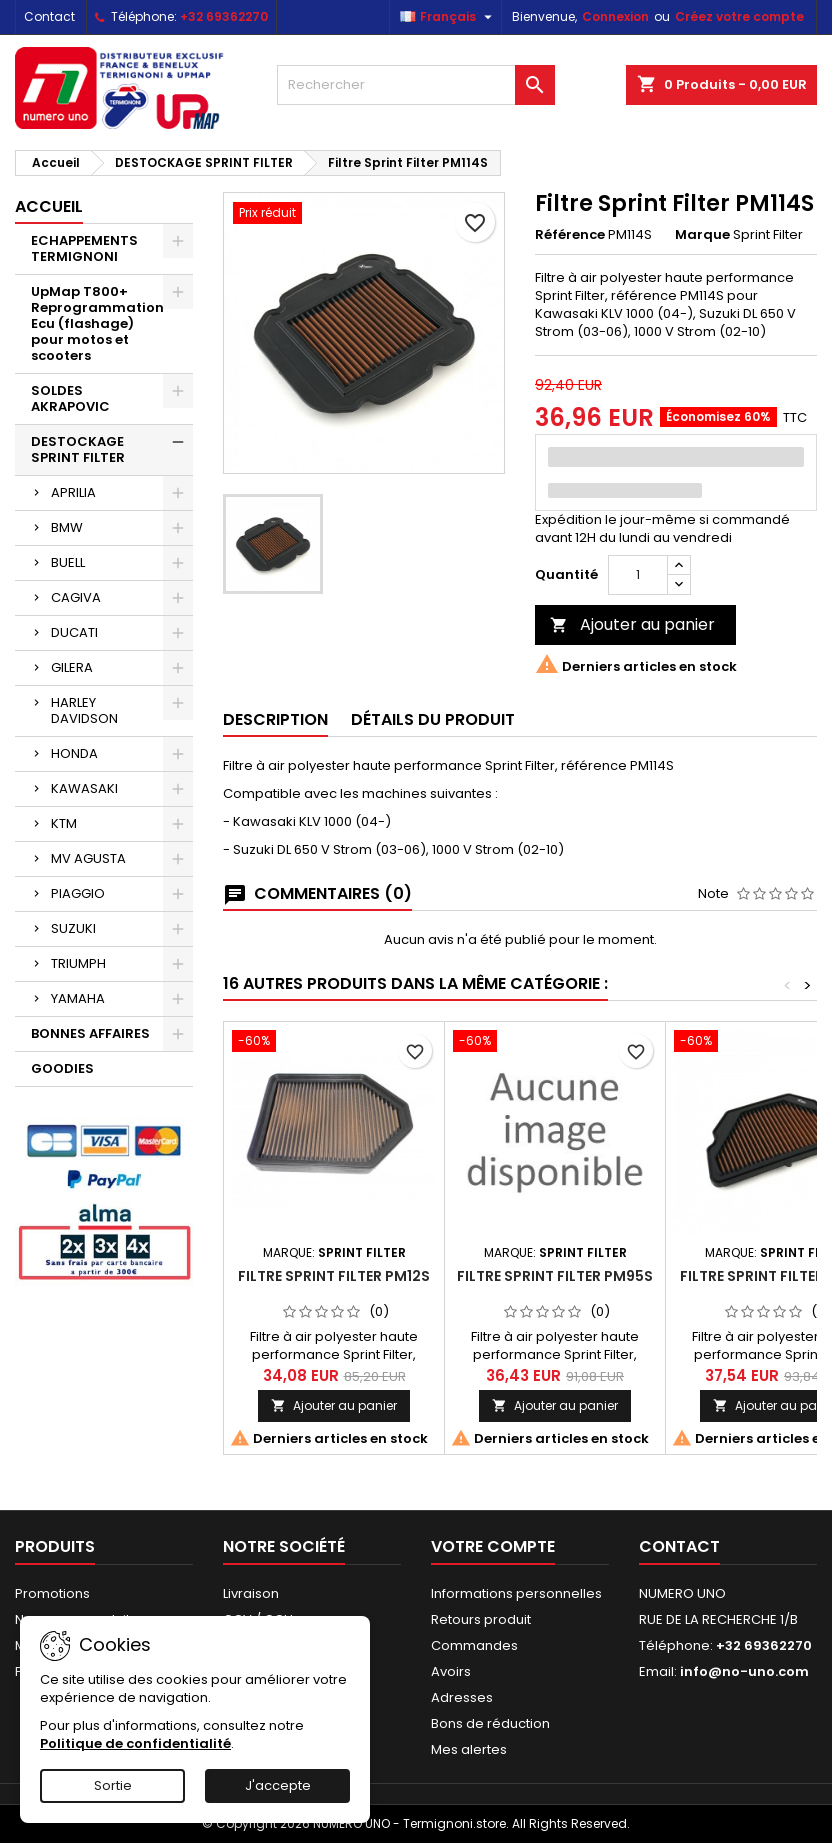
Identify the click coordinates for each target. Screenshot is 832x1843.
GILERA (72, 667)
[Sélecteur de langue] (448, 17)
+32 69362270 (224, 16)
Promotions (52, 1593)
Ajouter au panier (632, 624)
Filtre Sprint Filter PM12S (334, 1276)
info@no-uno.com (744, 1671)
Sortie (113, 1785)
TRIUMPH (78, 963)
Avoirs (451, 1671)
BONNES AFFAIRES (90, 1033)
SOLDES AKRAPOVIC (70, 398)
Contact (49, 16)
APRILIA (73, 492)
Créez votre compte (739, 16)
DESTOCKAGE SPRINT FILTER (78, 449)
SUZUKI (73, 928)
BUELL (68, 562)
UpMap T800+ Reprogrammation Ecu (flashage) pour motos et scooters (97, 323)
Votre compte (493, 1546)
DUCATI (74, 632)
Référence (570, 235)
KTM (64, 823)
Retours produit (481, 1619)
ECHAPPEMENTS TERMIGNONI (84, 248)
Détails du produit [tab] (433, 719)
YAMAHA (78, 998)
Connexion (615, 16)
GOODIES (62, 1068)
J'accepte (278, 1785)
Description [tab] (275, 719)
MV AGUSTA (88, 858)
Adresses (462, 1697)
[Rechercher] (415, 85)
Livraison (251, 1593)
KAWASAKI (84, 788)
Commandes (474, 1645)
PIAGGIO (78, 893)
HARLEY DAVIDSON (84, 710)
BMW (67, 527)
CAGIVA (76, 597)
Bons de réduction (490, 1723)
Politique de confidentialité (135, 1743)
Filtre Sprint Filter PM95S (555, 1276)
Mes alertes (469, 1749)
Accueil (49, 206)
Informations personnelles (516, 1593)
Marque (702, 235)
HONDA (74, 753)
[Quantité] (638, 575)
